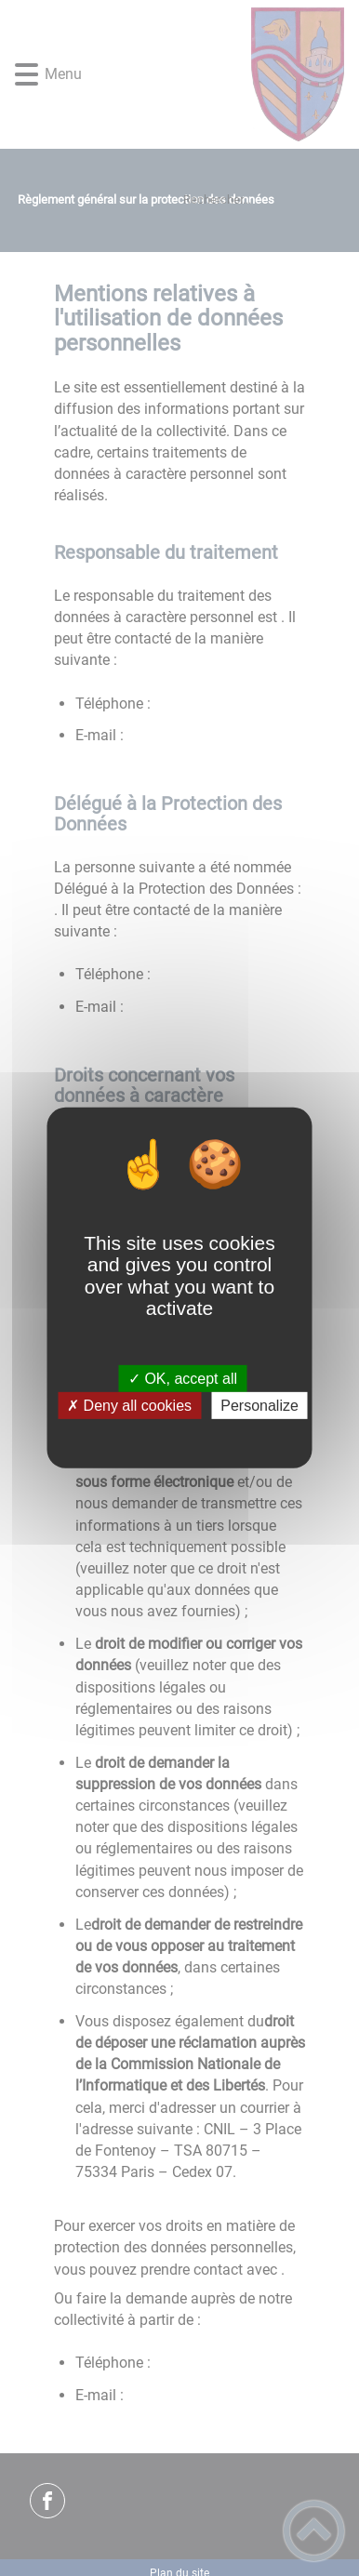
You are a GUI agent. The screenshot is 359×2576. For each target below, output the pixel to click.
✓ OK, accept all (182, 1379)
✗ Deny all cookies (129, 1406)
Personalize (259, 1406)
